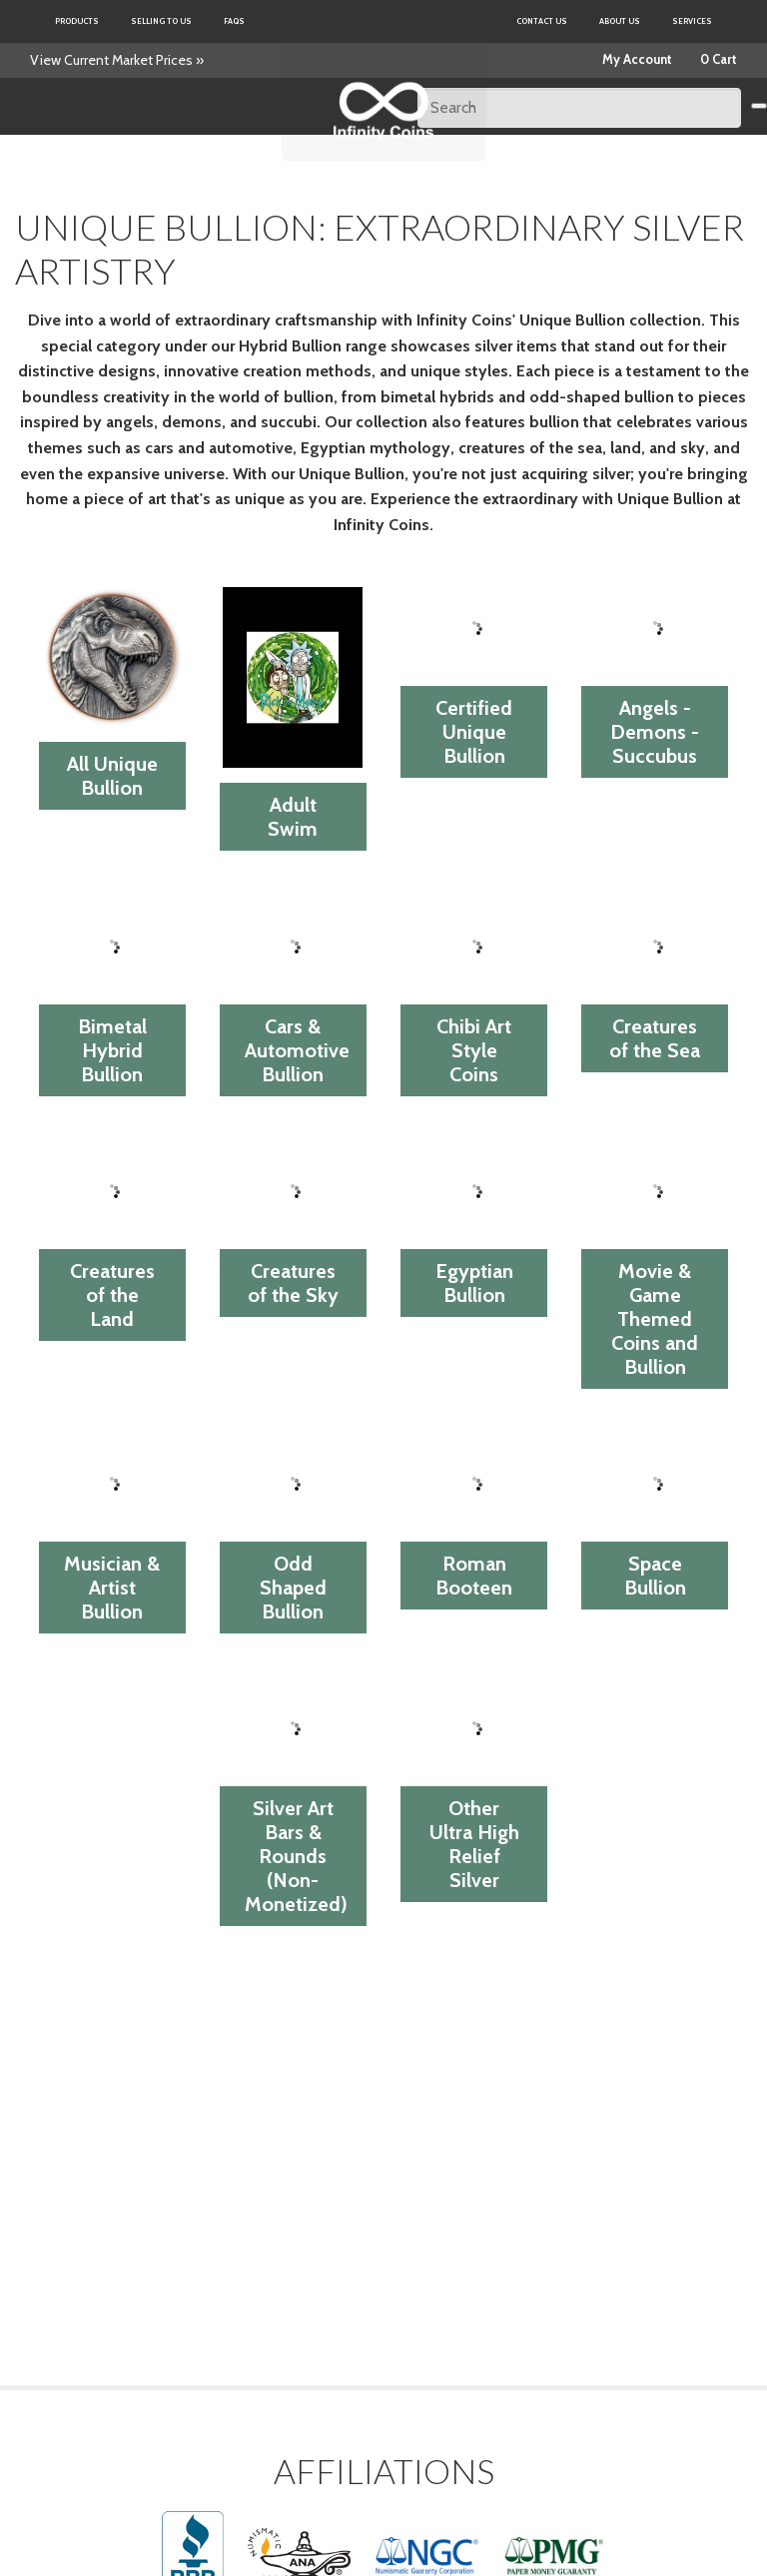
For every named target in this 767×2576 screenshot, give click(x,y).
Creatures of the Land (112, 1295)
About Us (619, 21)
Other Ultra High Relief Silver (474, 1844)
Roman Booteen (473, 1576)
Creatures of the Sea (654, 1038)
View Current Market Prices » (117, 60)
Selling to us (161, 21)
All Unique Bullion (112, 776)
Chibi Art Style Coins (473, 1050)
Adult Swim (293, 817)
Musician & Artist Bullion (112, 1587)
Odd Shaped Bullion (293, 1587)
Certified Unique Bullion (473, 732)
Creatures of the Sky (293, 1283)
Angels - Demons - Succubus (654, 732)
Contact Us (541, 21)
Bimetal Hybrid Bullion (112, 1050)
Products (77, 21)
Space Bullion (655, 1576)
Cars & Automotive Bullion (297, 1050)
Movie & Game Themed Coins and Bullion (654, 1319)
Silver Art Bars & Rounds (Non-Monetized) (296, 1856)
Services (692, 21)
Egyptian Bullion (474, 1283)
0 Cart (718, 59)
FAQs (234, 21)
